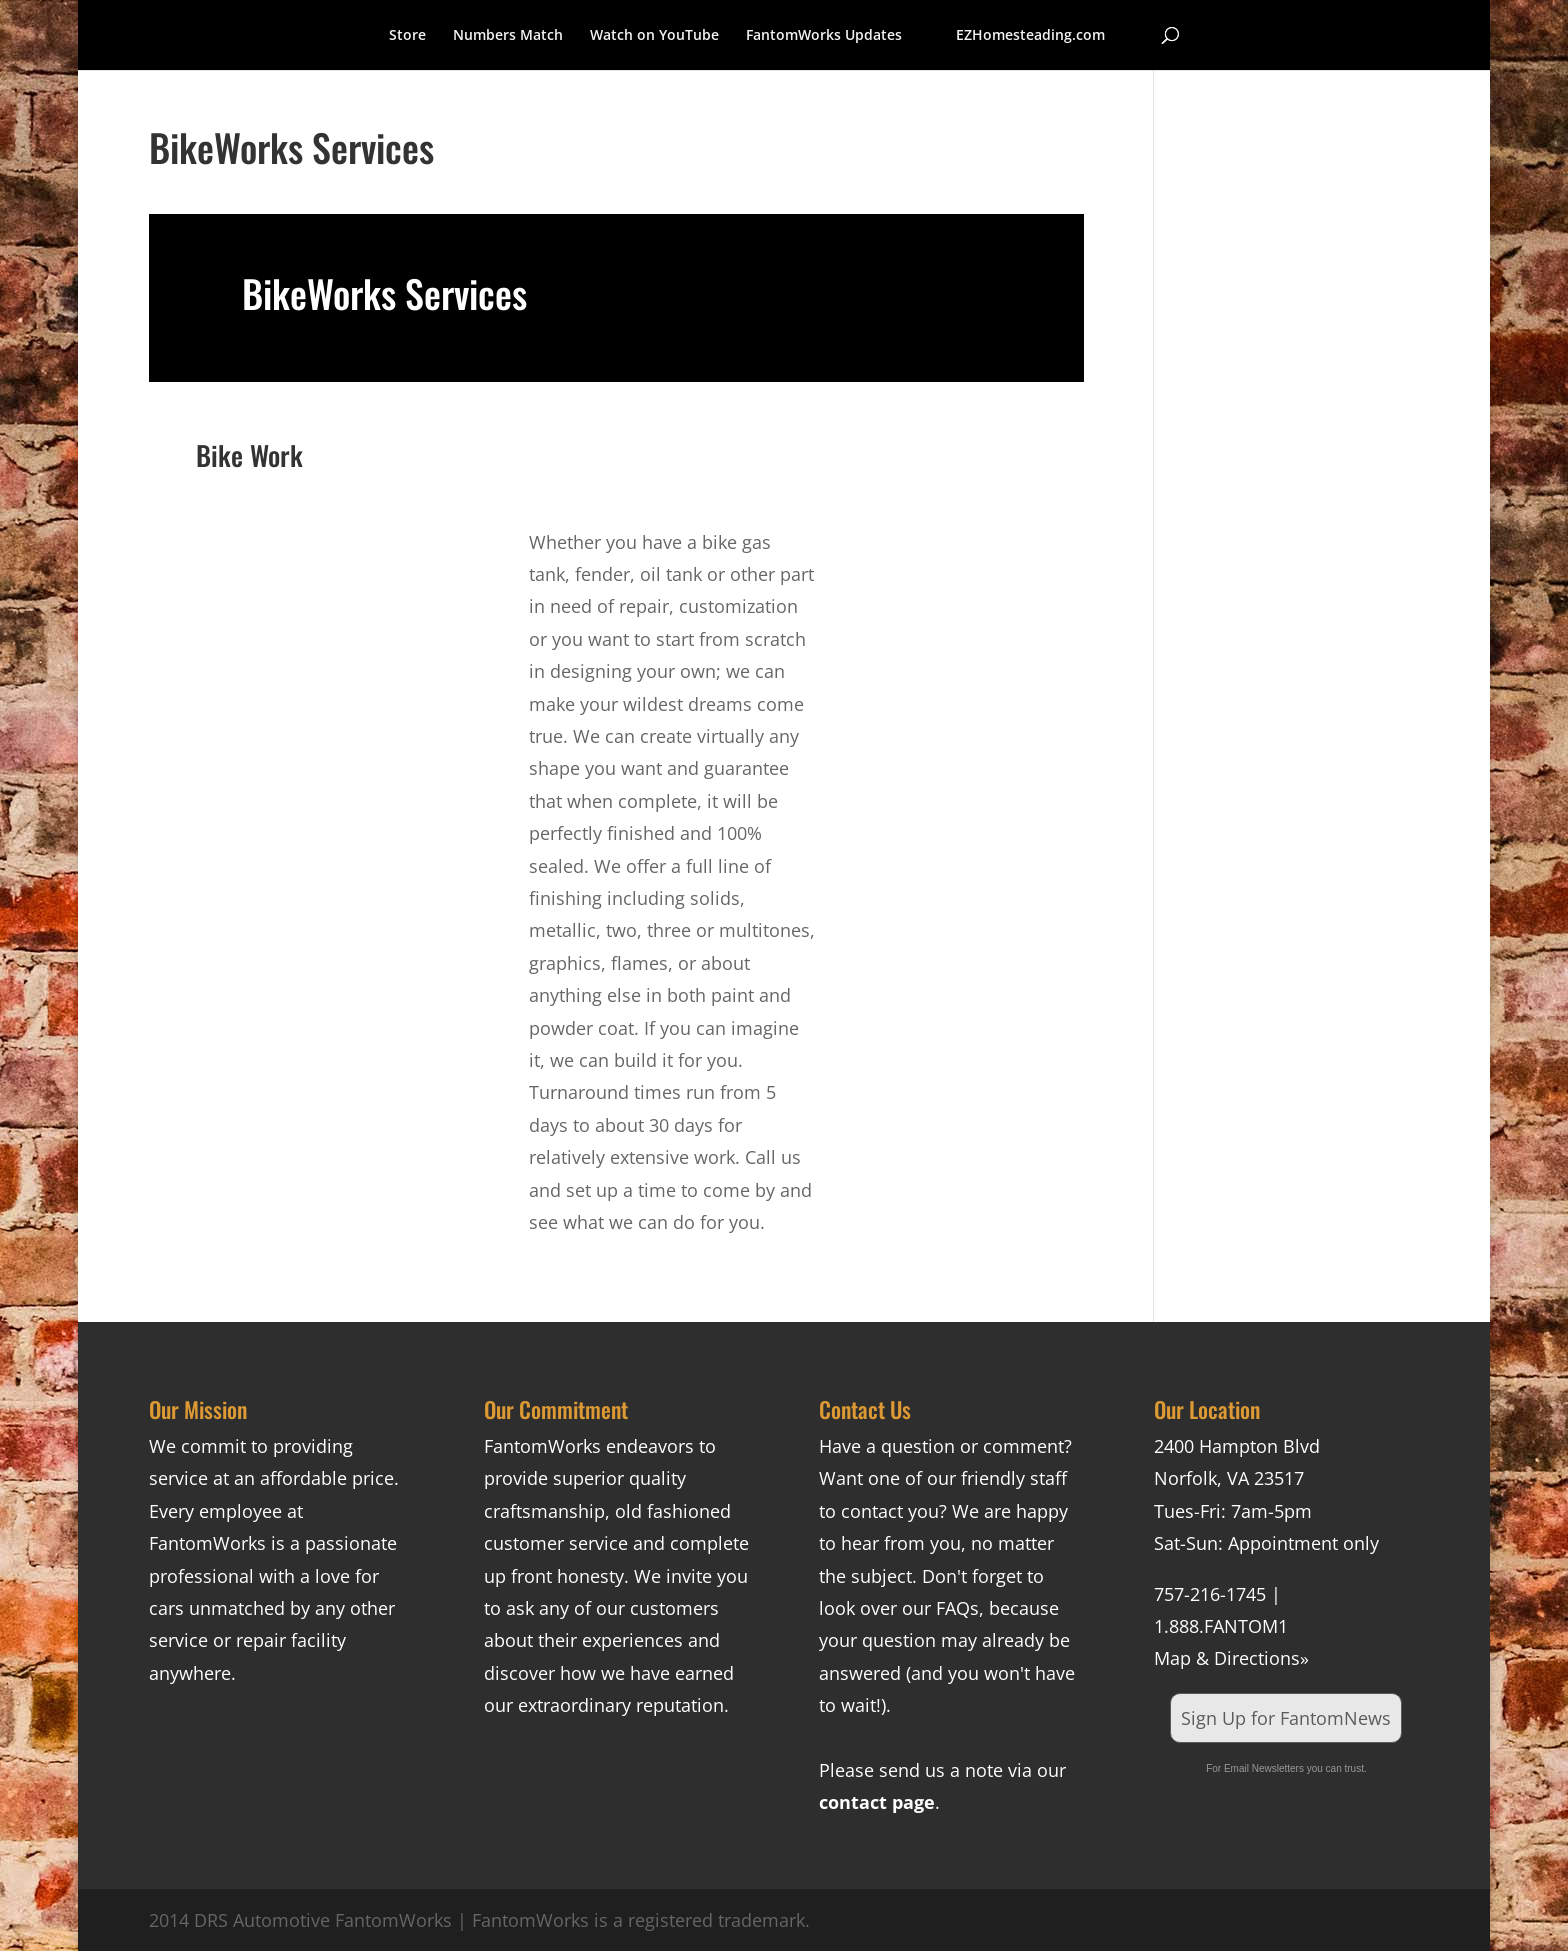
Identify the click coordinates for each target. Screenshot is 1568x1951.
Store (407, 36)
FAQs (957, 1608)
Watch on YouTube (654, 36)
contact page (877, 1802)
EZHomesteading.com (1030, 36)
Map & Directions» (1231, 1658)
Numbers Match (508, 36)
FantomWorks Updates (824, 36)
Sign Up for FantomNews (1286, 1718)
